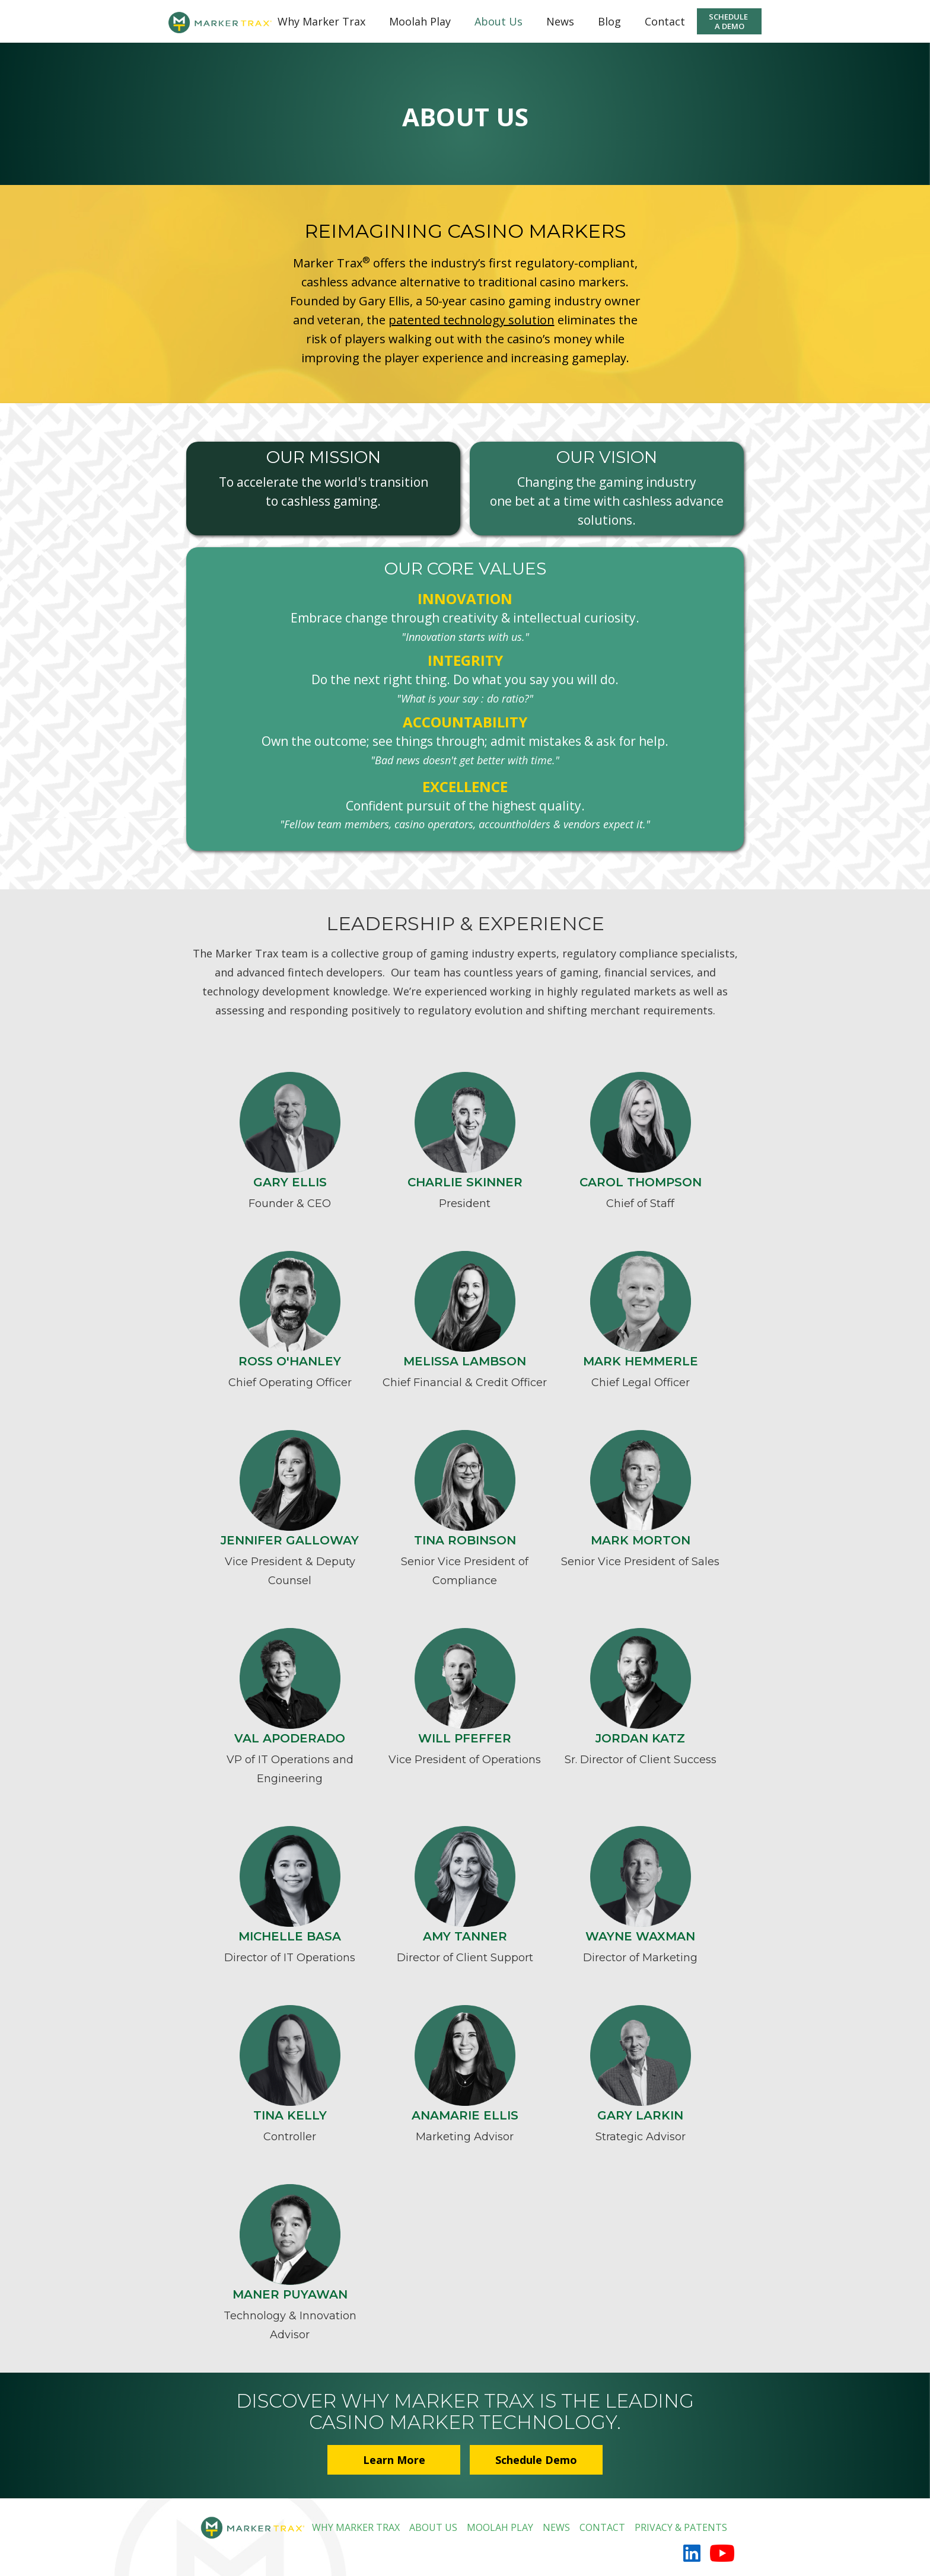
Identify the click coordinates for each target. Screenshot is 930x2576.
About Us (498, 21)
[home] (212, 16)
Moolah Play (420, 21)
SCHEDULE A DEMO (729, 21)
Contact (665, 21)
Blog (609, 21)
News (560, 21)
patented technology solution (471, 320)
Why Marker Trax (321, 21)
